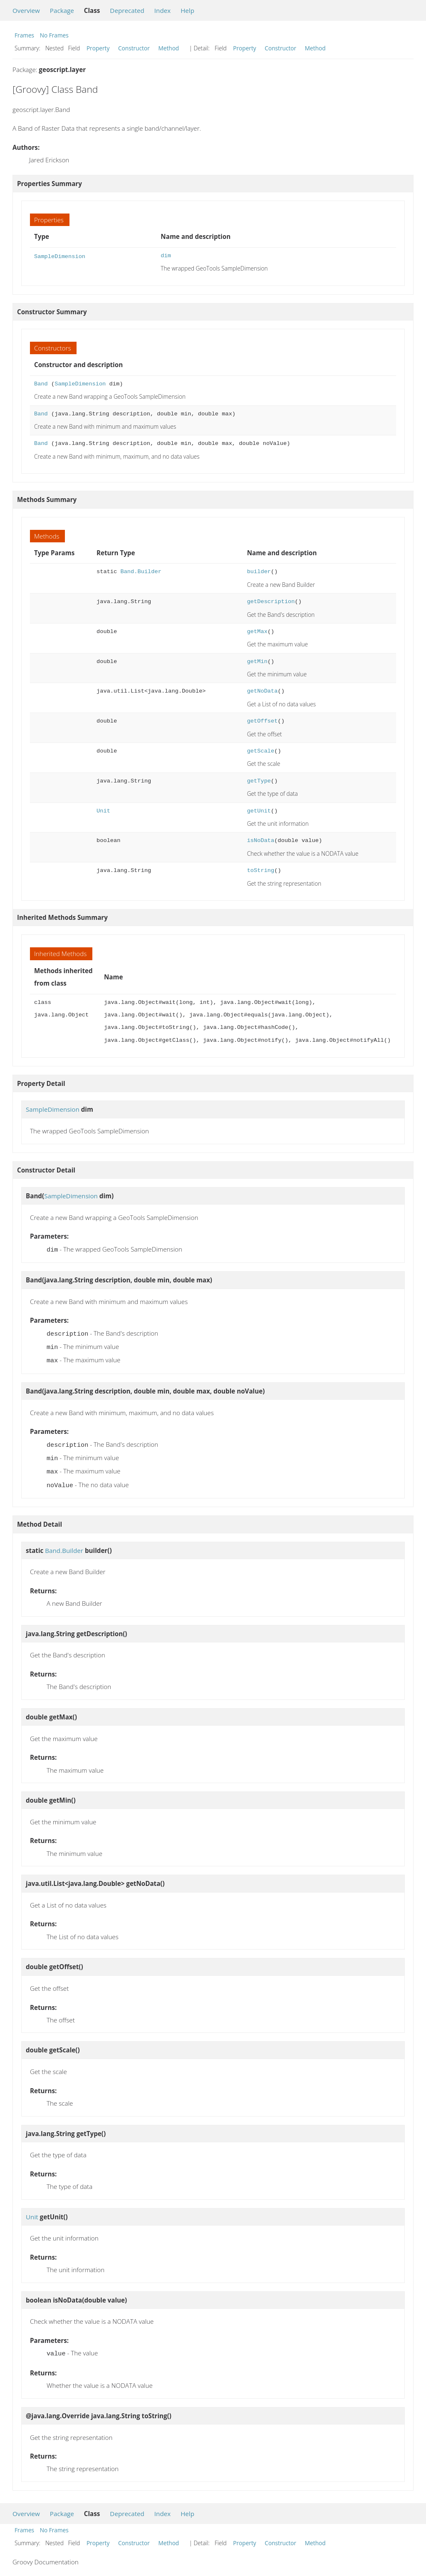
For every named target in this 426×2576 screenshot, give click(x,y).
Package (62, 10)
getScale (261, 751)
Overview (26, 10)
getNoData (262, 691)
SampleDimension (59, 256)
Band (41, 384)
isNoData (261, 841)
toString (261, 870)
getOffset (262, 721)
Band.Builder (140, 572)
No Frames (54, 35)
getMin (257, 662)
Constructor (134, 48)
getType (259, 781)
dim (166, 256)
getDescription (271, 602)
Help (187, 10)
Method (168, 48)
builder (259, 572)
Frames (24, 35)
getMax (257, 632)
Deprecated (127, 10)
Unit (103, 811)
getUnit (259, 811)
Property (98, 48)
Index (162, 10)
